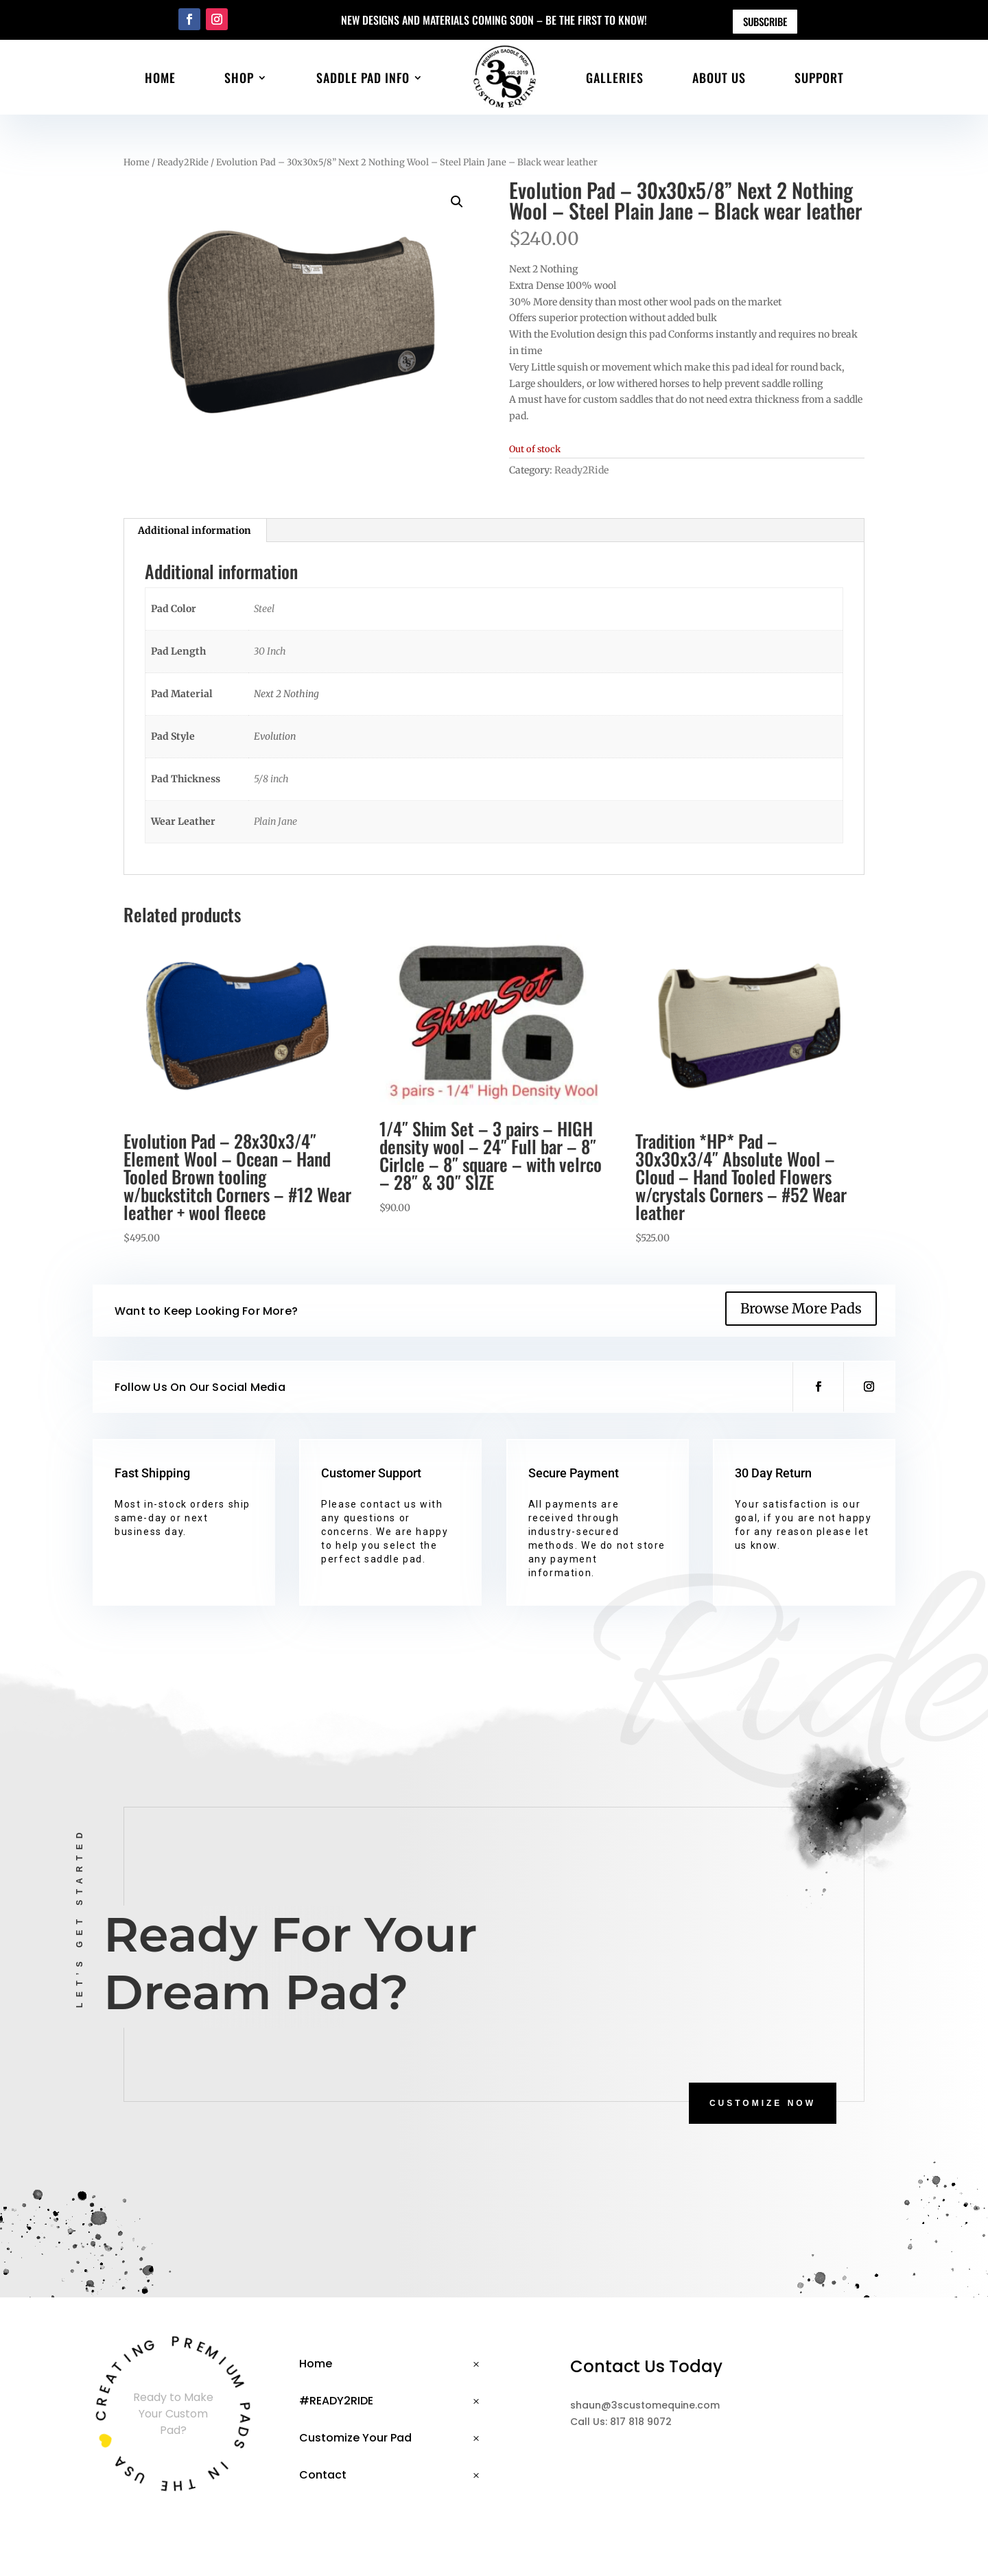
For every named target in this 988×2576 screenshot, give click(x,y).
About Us (719, 77)
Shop (239, 77)
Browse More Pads (801, 1308)
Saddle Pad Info (363, 77)
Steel (264, 608)
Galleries (615, 77)
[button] (457, 201)
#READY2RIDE (336, 2401)
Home (160, 77)
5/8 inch (271, 779)
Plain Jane (275, 821)
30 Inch (270, 651)
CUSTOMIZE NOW (762, 2103)
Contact (322, 2475)
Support (819, 77)
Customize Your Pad (355, 2438)
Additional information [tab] (194, 530)
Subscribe (765, 21)
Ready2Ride (183, 162)
